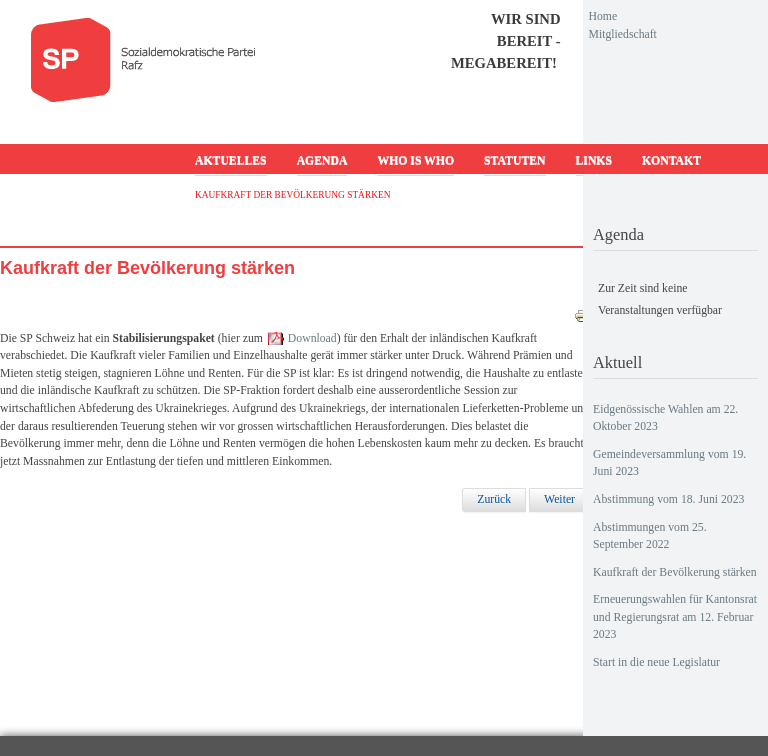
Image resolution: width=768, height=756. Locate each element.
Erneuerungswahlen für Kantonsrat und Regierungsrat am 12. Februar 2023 (675, 617)
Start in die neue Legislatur (656, 662)
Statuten (514, 160)
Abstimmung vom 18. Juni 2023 (668, 499)
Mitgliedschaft (623, 34)
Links (594, 160)
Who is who (415, 160)
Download (312, 338)
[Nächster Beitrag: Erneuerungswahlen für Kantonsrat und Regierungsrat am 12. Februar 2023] (559, 500)
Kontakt (671, 160)
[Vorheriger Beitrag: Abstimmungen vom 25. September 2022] (494, 500)
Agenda (322, 160)
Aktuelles (231, 160)
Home (603, 16)
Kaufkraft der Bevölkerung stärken (675, 572)
